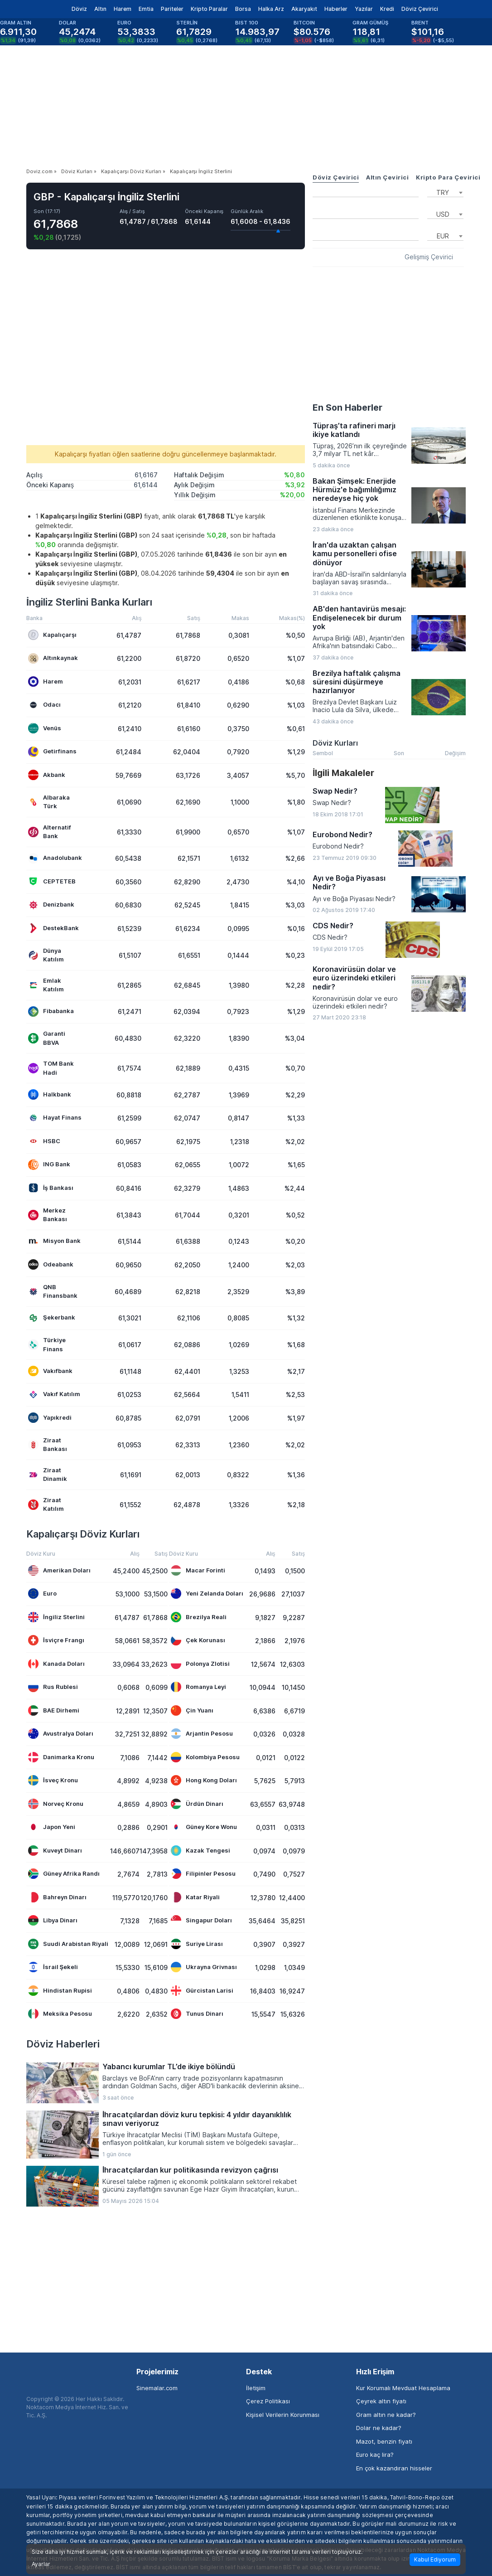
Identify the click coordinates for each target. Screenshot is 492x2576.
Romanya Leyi (198, 1687)
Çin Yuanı (192, 1710)
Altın (100, 8)
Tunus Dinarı (197, 2013)
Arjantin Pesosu (202, 1733)
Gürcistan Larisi (202, 1990)
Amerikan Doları (59, 1570)
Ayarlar (41, 2564)
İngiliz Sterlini (56, 1617)
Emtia (146, 8)
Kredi (387, 8)
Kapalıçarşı (52, 635)
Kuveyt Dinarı (55, 1850)
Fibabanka (51, 1011)
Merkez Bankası (47, 1215)
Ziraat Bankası (47, 1444)
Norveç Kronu (55, 1804)
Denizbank (51, 905)
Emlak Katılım (46, 985)
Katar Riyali (195, 1897)
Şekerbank (51, 1318)
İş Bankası (50, 1188)
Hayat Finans (55, 1118)
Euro (42, 1593)
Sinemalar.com (157, 2388)
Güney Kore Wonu (204, 1827)
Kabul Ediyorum (435, 2559)
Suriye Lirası (197, 1944)
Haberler (335, 8)
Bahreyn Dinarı (57, 1897)
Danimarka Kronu (61, 1757)
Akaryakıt (304, 8)
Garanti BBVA (46, 1038)
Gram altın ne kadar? (386, 2414)
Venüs (44, 728)
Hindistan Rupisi (60, 1990)
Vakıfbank (50, 1371)
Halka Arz (271, 8)
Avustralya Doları (60, 1733)
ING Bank (49, 1164)
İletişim (255, 2388)
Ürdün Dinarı (197, 1804)
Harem (122, 8)
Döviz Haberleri (63, 2044)
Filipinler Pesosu (203, 1873)
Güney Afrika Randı (64, 1873)
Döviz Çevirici (419, 8)
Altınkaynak (53, 658)
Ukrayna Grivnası (204, 1967)
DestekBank (53, 928)
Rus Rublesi (53, 1687)
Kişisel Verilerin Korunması (282, 2414)
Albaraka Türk (49, 802)
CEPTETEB (52, 881)
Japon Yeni (51, 1827)
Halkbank (49, 1094)
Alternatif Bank (49, 832)
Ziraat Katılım (46, 1504)
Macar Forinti (198, 1570)
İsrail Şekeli (53, 1967)
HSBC (44, 1141)
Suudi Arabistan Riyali (68, 1944)
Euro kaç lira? (375, 2454)
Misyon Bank (54, 1241)
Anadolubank (55, 858)
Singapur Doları (201, 1920)
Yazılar (364, 8)
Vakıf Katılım (54, 1394)
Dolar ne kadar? (378, 2427)
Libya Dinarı (52, 1920)
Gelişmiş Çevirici (429, 257)
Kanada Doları (56, 1664)
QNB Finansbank (52, 1291)
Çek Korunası (198, 1640)
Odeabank (50, 1264)
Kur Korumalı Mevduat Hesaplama (403, 2388)
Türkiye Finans (47, 1344)
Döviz (79, 8)
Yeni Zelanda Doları (207, 1593)
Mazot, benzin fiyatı (384, 2441)
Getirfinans (52, 752)
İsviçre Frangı (56, 1640)
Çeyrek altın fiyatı (381, 2401)
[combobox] (445, 191)
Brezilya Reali (199, 1617)
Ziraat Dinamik (47, 1474)
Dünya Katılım (46, 955)
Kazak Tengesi (200, 1850)
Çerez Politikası (268, 2401)
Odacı (44, 705)
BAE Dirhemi (53, 1710)
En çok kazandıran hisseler (394, 2468)
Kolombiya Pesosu (205, 1757)
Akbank (46, 775)
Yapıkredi (50, 1417)
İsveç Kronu (53, 1780)
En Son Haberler (347, 407)
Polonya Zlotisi (200, 1664)
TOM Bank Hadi (51, 1068)
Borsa (243, 8)
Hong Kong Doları (204, 1780)
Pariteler (172, 8)
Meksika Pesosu (60, 2013)
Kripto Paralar (209, 8)
